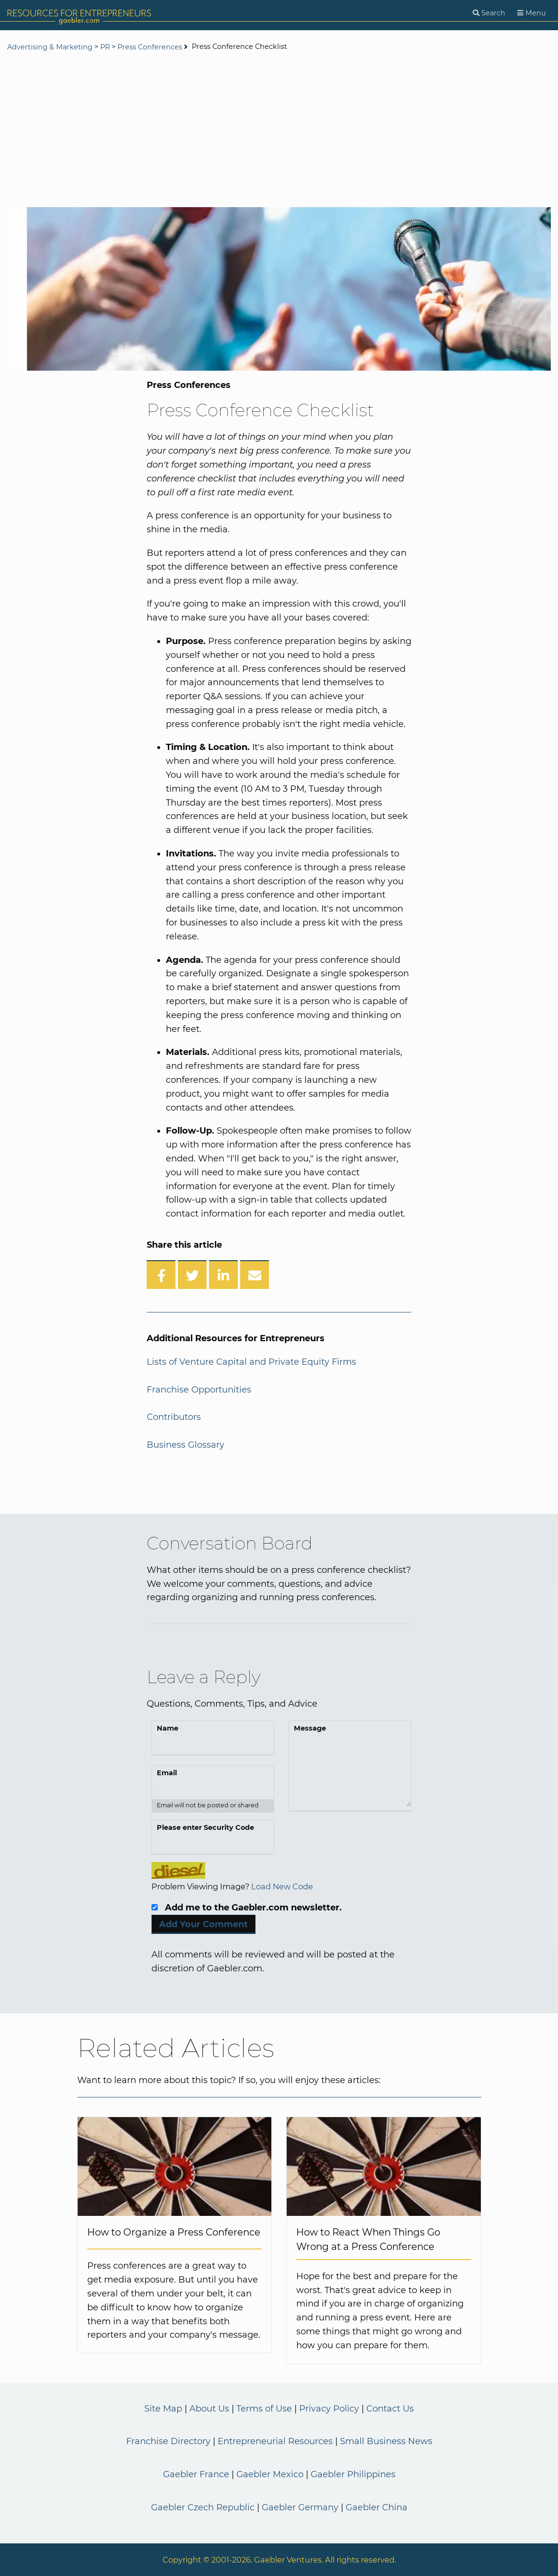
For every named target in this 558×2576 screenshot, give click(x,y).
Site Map (163, 2408)
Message (310, 1728)
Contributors (174, 1417)
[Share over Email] (254, 1274)
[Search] (489, 13)
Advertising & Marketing (50, 47)
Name (167, 1728)
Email (167, 1772)
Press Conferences (149, 47)
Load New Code (282, 1886)
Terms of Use (264, 2408)
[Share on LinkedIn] (223, 1274)
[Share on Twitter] (192, 1274)
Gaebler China (376, 2507)
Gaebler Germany (300, 2507)
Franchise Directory (168, 2441)
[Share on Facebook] (161, 1274)
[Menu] (531, 13)
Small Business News (386, 2441)
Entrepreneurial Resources (275, 2441)
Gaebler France (196, 2474)
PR (105, 47)
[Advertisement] (279, 130)
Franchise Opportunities (199, 1389)
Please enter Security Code (205, 1827)
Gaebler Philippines (353, 2474)
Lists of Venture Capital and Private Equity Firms (251, 1362)
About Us (209, 2408)
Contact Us (390, 2408)
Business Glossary (185, 1445)
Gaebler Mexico (269, 2474)
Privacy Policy (329, 2408)
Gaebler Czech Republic (203, 2507)
